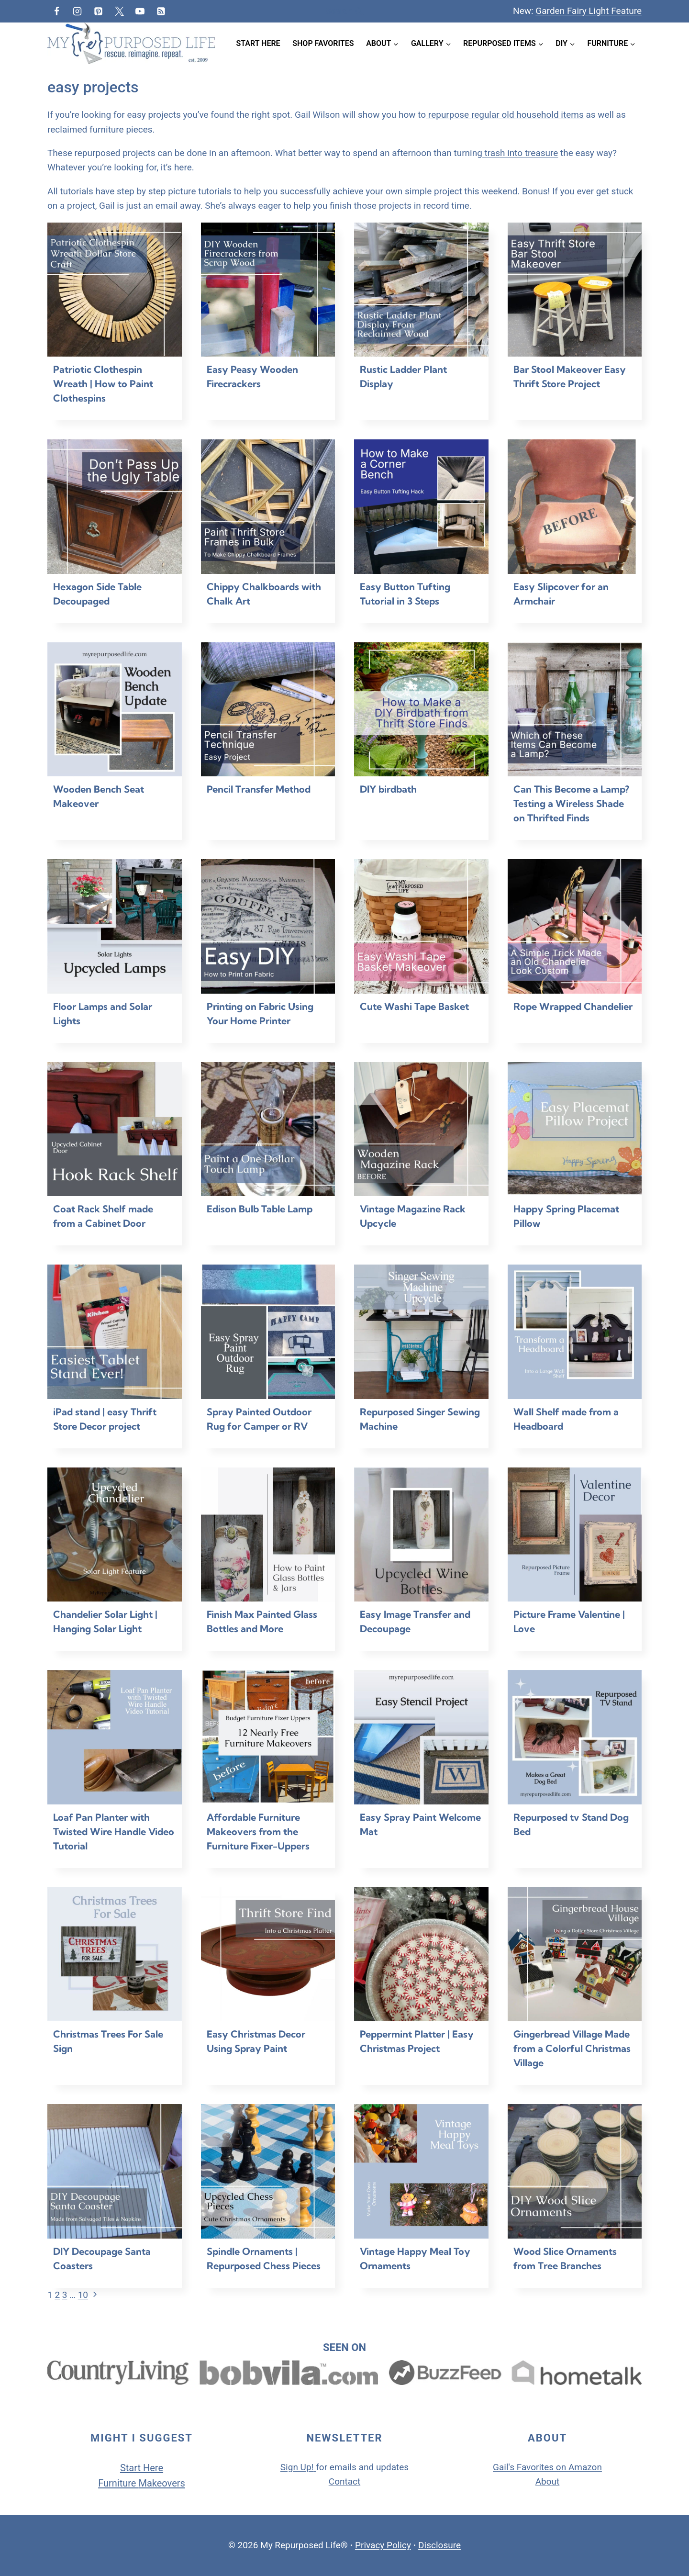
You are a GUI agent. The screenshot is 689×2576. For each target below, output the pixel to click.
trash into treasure (520, 152)
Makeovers (161, 2483)
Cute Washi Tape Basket (414, 1006)
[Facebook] (56, 11)
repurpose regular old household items (505, 114)
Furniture (118, 2483)
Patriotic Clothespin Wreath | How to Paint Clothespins (103, 383)
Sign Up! (297, 2467)
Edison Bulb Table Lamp (259, 1209)
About (547, 2481)
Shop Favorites (323, 43)
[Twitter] (119, 11)
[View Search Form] (344, 11)
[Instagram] (77, 11)
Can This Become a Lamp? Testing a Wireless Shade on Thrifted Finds (571, 803)
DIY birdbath (388, 789)
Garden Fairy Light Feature (588, 10)
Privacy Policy (383, 2545)
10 (83, 2294)
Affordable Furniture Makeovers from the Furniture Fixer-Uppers (258, 1831)
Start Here (258, 43)
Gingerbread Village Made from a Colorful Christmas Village (572, 2048)
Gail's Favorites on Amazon (547, 2467)
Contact (344, 2481)
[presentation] (114, 290)
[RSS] (161, 11)
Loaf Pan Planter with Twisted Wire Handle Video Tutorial (113, 1831)
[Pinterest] (98, 11)
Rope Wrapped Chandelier (573, 1006)
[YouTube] (140, 11)
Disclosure (439, 2545)
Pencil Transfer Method (259, 789)
